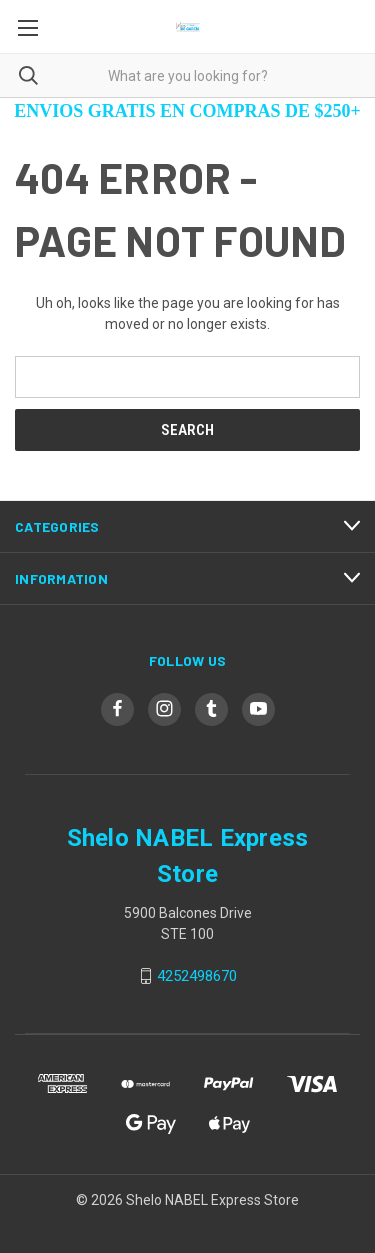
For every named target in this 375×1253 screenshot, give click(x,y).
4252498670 (197, 976)
